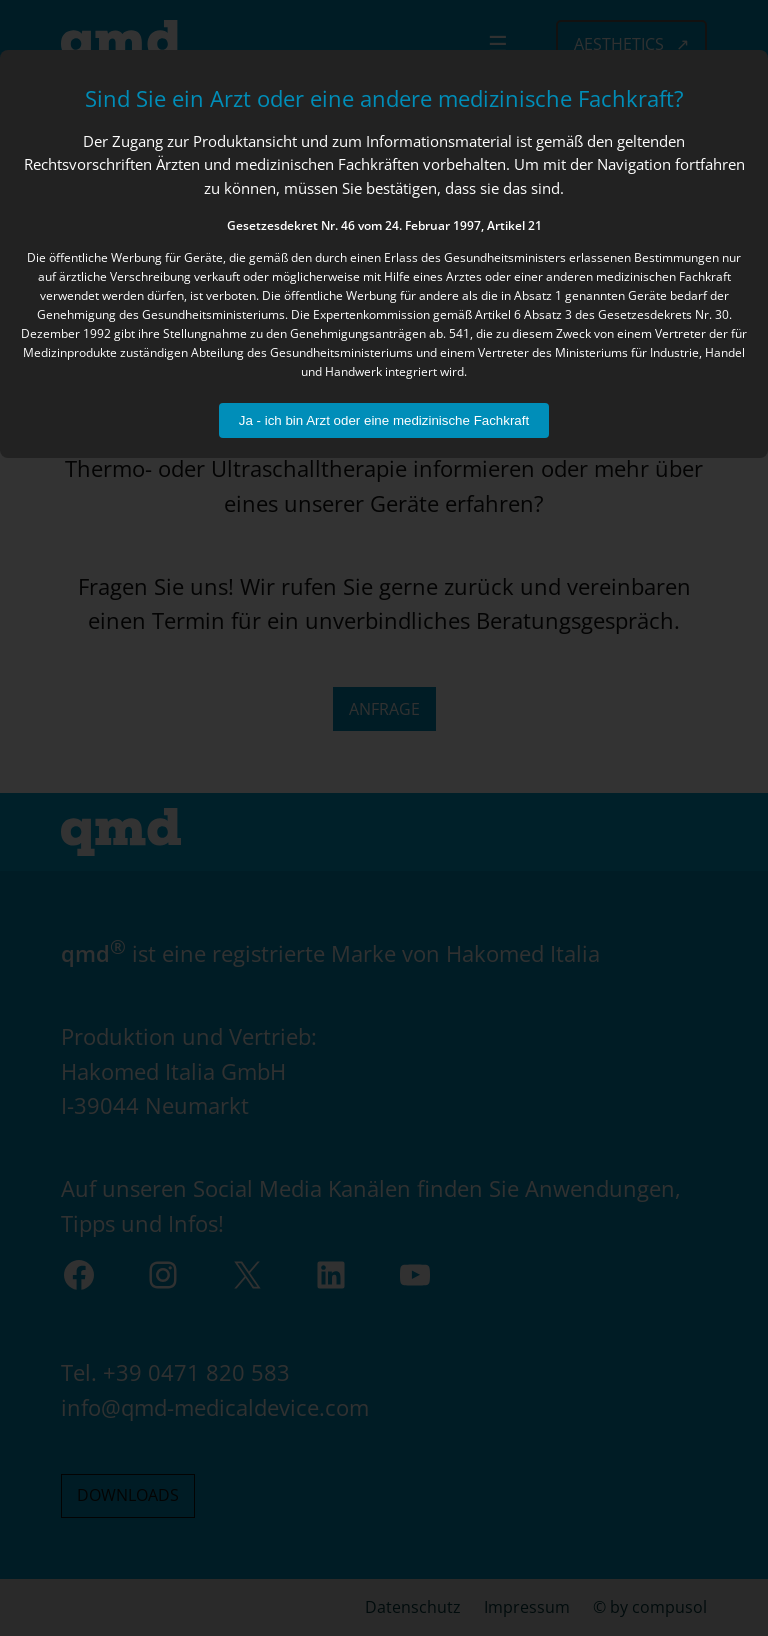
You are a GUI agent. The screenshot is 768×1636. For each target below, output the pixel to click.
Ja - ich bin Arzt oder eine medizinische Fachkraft (384, 420)
